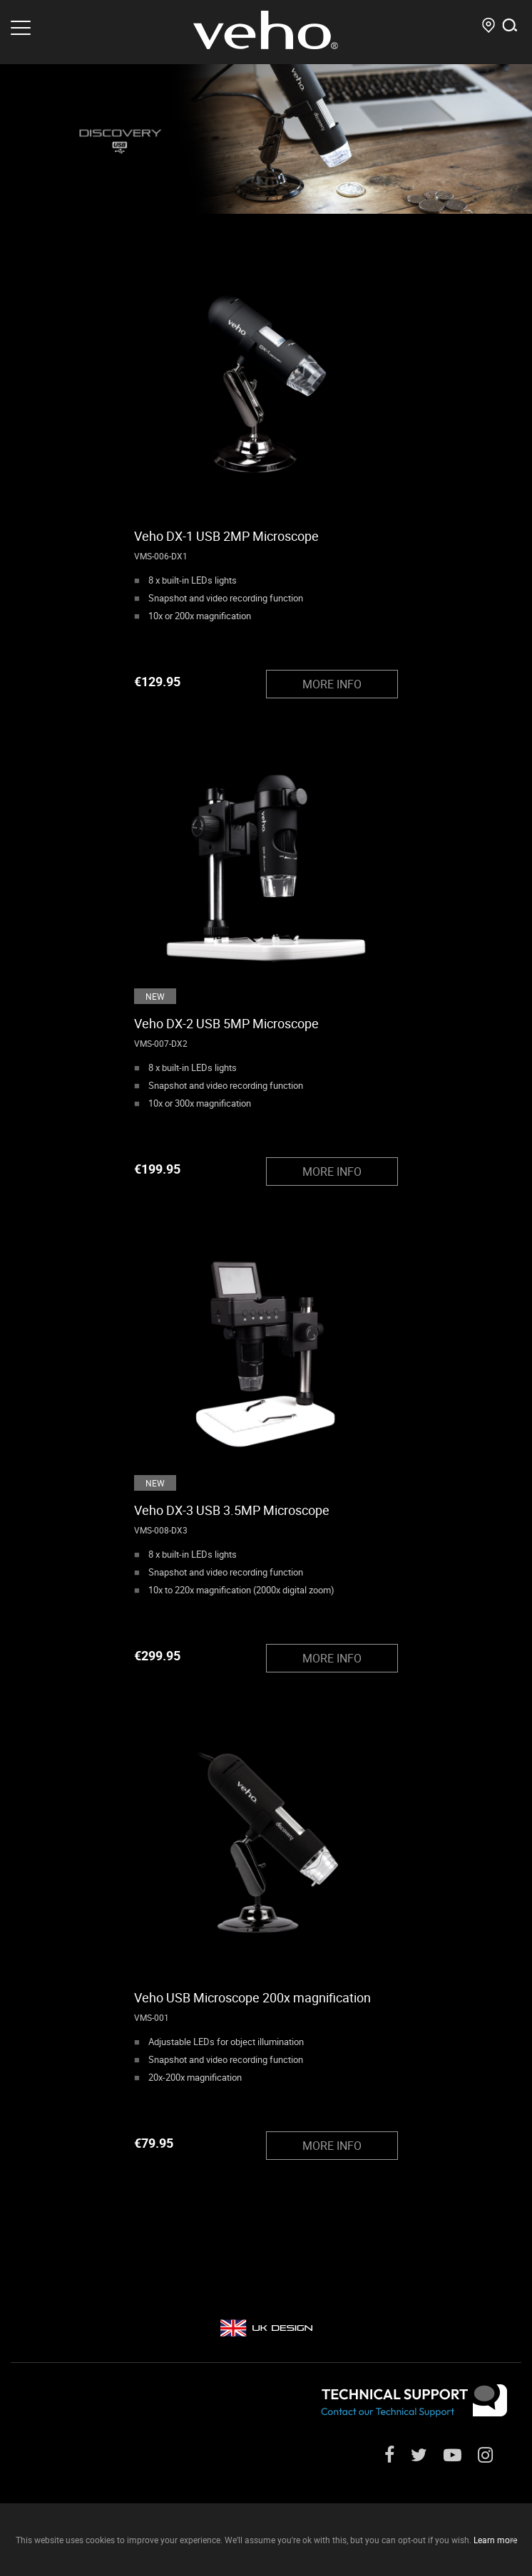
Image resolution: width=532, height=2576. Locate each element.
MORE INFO (332, 684)
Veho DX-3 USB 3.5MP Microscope (231, 1510)
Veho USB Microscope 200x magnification (252, 1997)
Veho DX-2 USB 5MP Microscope (226, 1023)
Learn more (495, 2539)
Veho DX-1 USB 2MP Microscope (226, 535)
